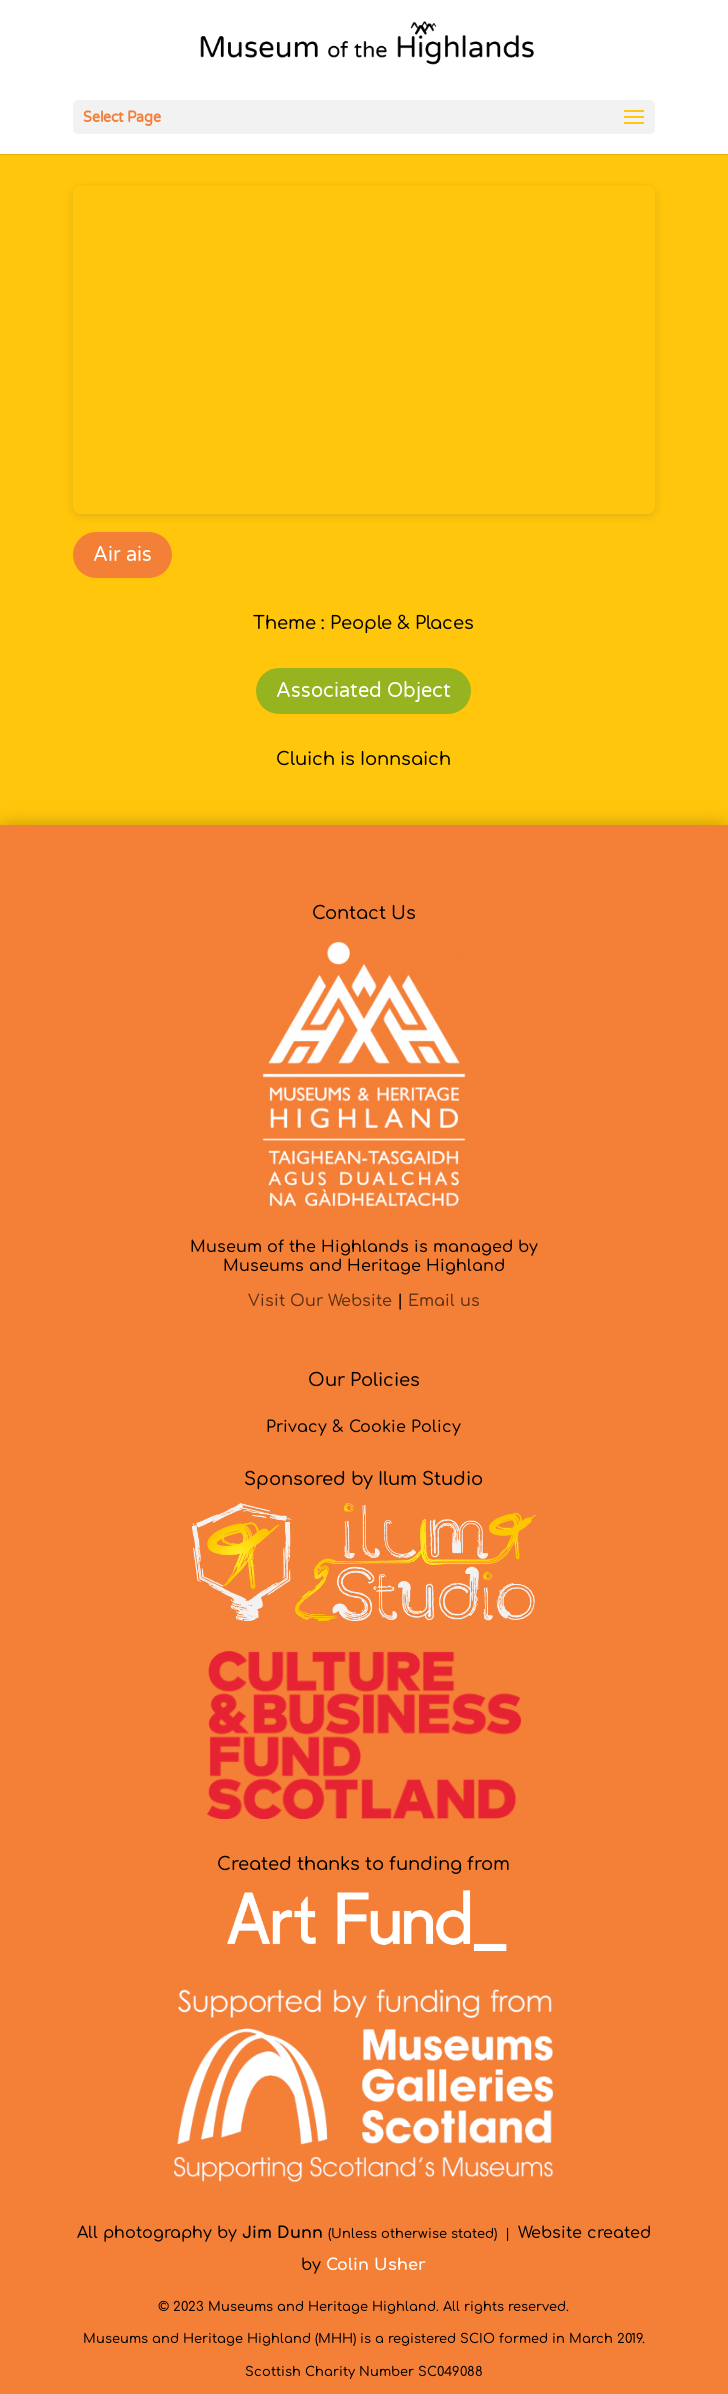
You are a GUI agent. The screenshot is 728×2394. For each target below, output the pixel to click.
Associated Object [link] (363, 691)
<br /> (364, 350)
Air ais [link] (122, 555)
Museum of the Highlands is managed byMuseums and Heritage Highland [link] (364, 1256)
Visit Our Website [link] (320, 1301)
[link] (366, 49)
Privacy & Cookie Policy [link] (363, 1427)
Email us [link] (444, 1301)
